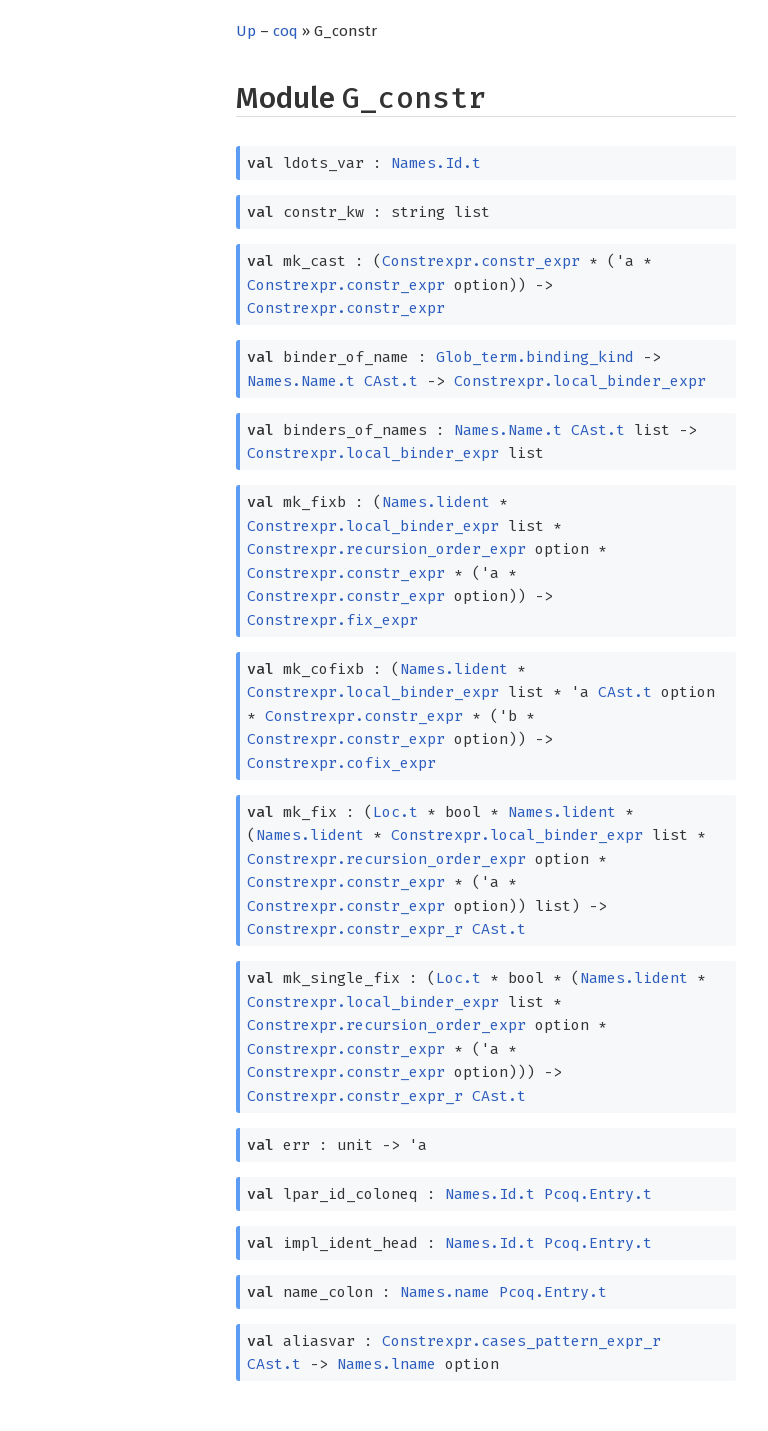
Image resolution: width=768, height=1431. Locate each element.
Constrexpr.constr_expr (481, 261)
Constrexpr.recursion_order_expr (386, 549)
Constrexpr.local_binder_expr (580, 381)
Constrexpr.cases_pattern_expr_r (521, 1341)
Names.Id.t (436, 163)
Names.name (445, 1292)
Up (246, 31)
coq (285, 31)
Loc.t (395, 812)
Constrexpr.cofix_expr (341, 763)
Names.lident (436, 502)
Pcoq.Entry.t (598, 1194)
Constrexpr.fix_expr (332, 620)
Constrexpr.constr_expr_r (355, 929)
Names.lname (386, 1364)
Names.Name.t (301, 381)
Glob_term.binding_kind (535, 357)
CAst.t (391, 381)
